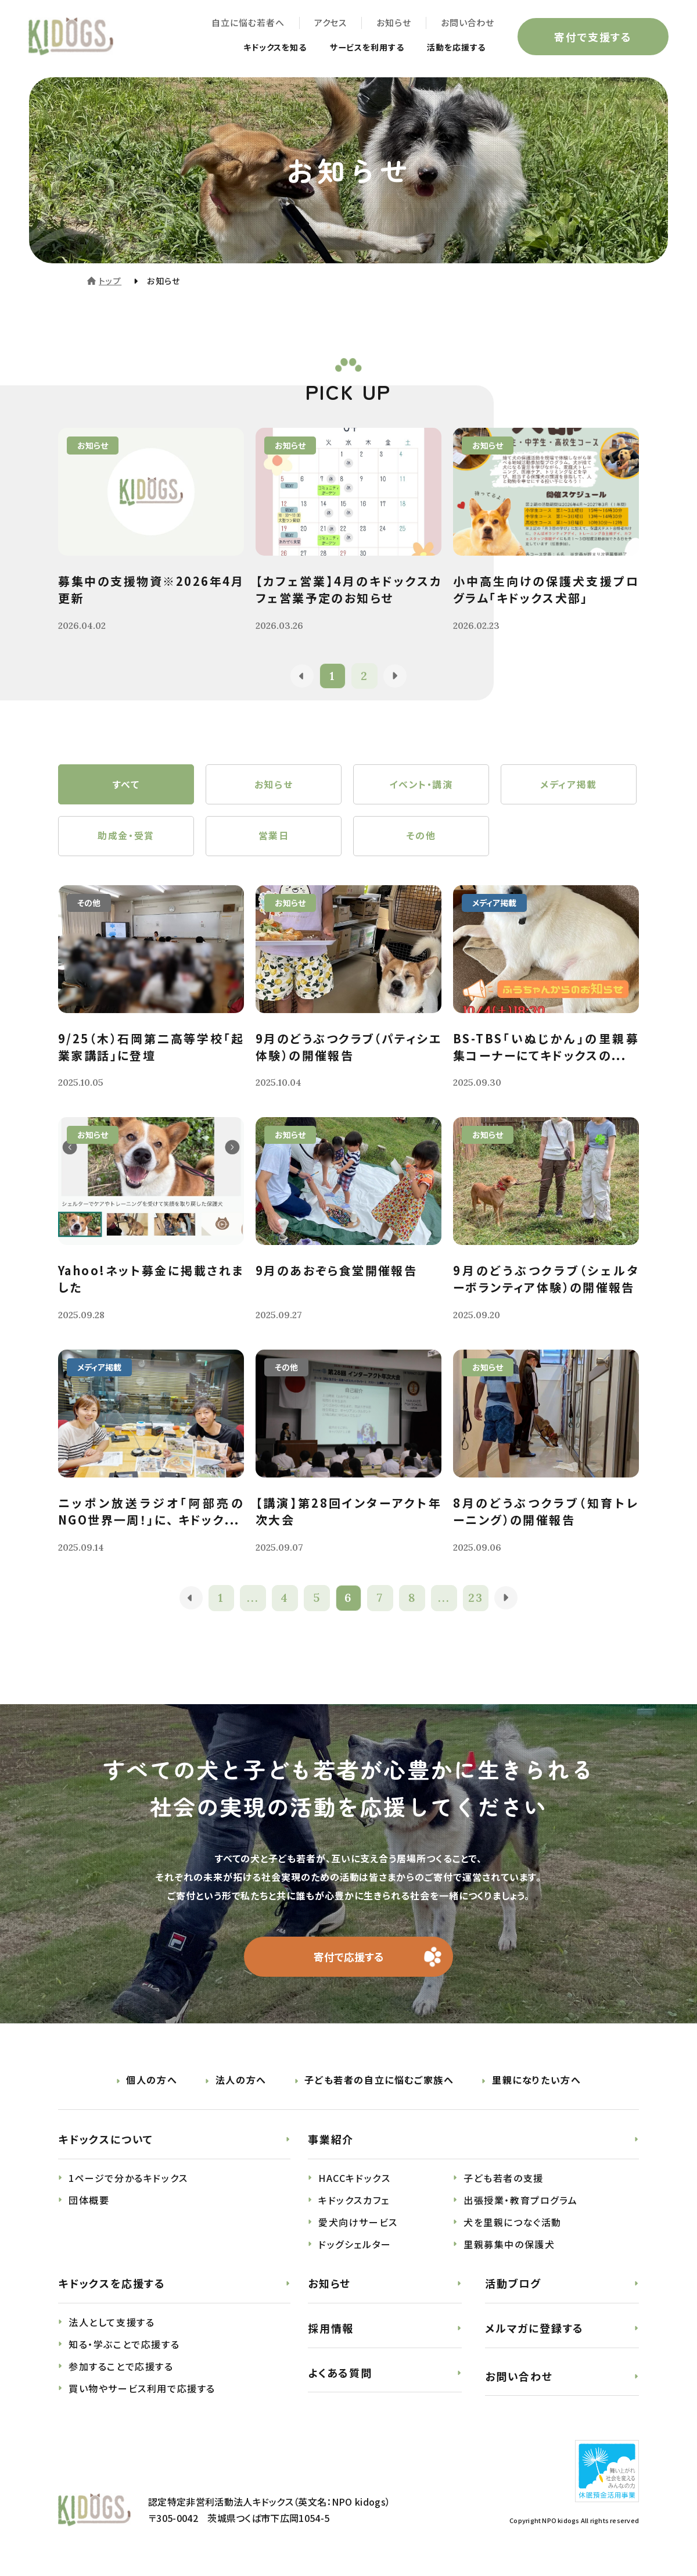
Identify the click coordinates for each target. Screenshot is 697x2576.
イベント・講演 (420, 785)
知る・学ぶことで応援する (124, 2347)
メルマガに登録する (534, 2330)
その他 (421, 838)
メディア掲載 (568, 785)
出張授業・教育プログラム (520, 2203)
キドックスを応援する (112, 2286)
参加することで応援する (121, 2369)
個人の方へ (151, 2083)
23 (476, 1600)
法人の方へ (241, 2083)
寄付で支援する (592, 37)
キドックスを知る (251, 48)
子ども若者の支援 (504, 2181)
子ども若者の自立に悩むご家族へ (379, 2083)
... (253, 1600)
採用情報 (331, 2330)
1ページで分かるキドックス (128, 2181)
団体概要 (89, 2203)
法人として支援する (112, 2325)
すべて (126, 785)
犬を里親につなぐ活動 (513, 2225)
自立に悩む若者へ (247, 23)
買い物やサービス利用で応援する (142, 2391)
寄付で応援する (349, 1958)
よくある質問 (340, 2374)
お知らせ (393, 23)
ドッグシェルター (354, 2247)
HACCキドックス (354, 2181)
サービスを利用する (353, 48)
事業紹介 (331, 2141)
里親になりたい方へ (536, 2083)
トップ (110, 281)
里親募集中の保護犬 (509, 2247)
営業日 (273, 838)
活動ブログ (513, 2286)
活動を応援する (451, 48)
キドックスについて (105, 2141)
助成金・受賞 (126, 838)
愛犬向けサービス (358, 2225)
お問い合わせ (467, 23)
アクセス (329, 23)
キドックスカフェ (354, 2203)
